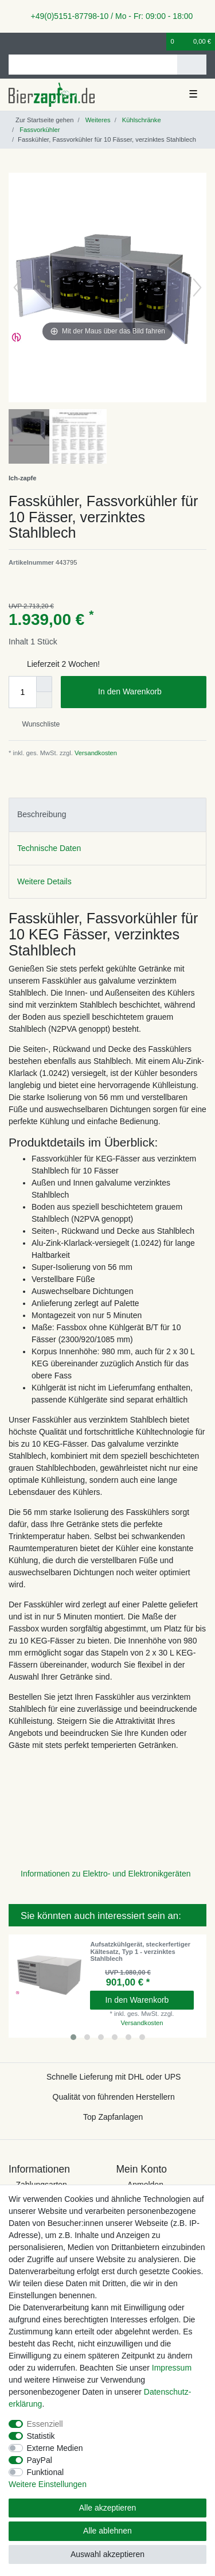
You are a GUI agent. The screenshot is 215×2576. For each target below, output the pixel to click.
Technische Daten (49, 848)
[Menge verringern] (44, 700)
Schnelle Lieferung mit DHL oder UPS (113, 2076)
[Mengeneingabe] (22, 692)
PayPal (39, 2460)
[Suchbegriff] (93, 65)
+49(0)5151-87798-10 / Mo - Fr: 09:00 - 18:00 (107, 16)
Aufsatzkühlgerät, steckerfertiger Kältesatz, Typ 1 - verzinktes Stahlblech (140, 1951)
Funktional (45, 2472)
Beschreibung (42, 814)
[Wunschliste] (158, 41)
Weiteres (97, 119)
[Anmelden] (12, 41)
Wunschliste (36, 724)
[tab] (107, 815)
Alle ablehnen (107, 2530)
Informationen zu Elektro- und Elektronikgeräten (106, 1873)
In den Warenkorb (148, 692)
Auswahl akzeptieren (107, 2554)
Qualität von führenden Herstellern (114, 2096)
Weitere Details (44, 881)
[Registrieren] (31, 41)
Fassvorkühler (39, 129)
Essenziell (45, 2424)
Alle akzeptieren (107, 2507)
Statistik (41, 2436)
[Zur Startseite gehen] (40, 119)
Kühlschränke (140, 119)
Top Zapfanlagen (113, 2117)
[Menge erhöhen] (44, 684)
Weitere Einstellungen (48, 2484)
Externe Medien (55, 2448)
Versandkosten (95, 752)
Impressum (171, 2367)
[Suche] (191, 65)
